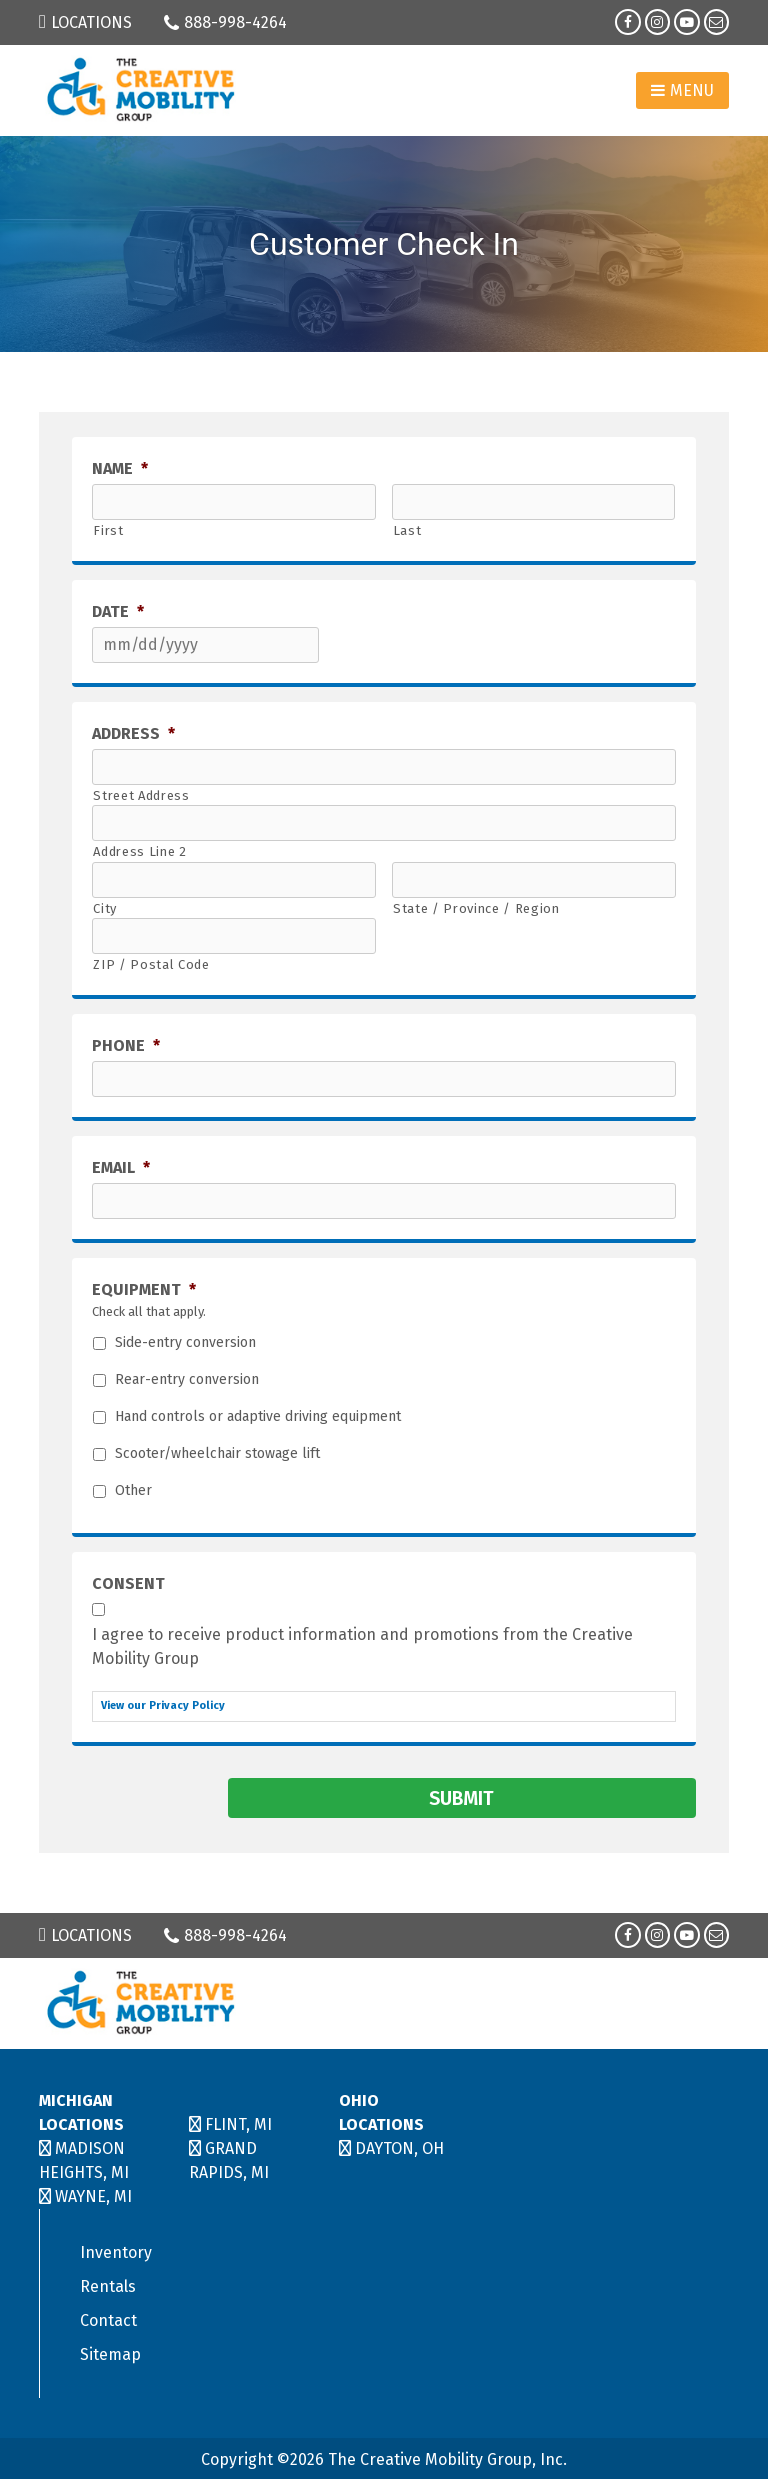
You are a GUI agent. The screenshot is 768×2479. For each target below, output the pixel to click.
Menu (682, 90)
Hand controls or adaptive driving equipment (258, 1417)
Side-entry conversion (185, 1343)
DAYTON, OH (399, 2145)
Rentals (108, 2283)
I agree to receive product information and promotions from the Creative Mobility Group (362, 1646)
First (108, 530)
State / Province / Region (476, 908)
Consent (128, 1583)
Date (118, 611)
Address (133, 733)
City (105, 908)
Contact (108, 2317)
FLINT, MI (238, 2121)
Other (133, 1491)
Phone (126, 1045)
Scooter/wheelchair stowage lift (217, 1454)
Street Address (141, 795)
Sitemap (110, 2351)
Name (120, 468)
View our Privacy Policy (163, 1705)
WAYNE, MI (93, 2193)
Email (121, 1167)
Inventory (116, 2249)
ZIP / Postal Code (151, 964)
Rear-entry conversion (187, 1380)
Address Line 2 (139, 851)
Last (407, 530)
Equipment (144, 1289)
